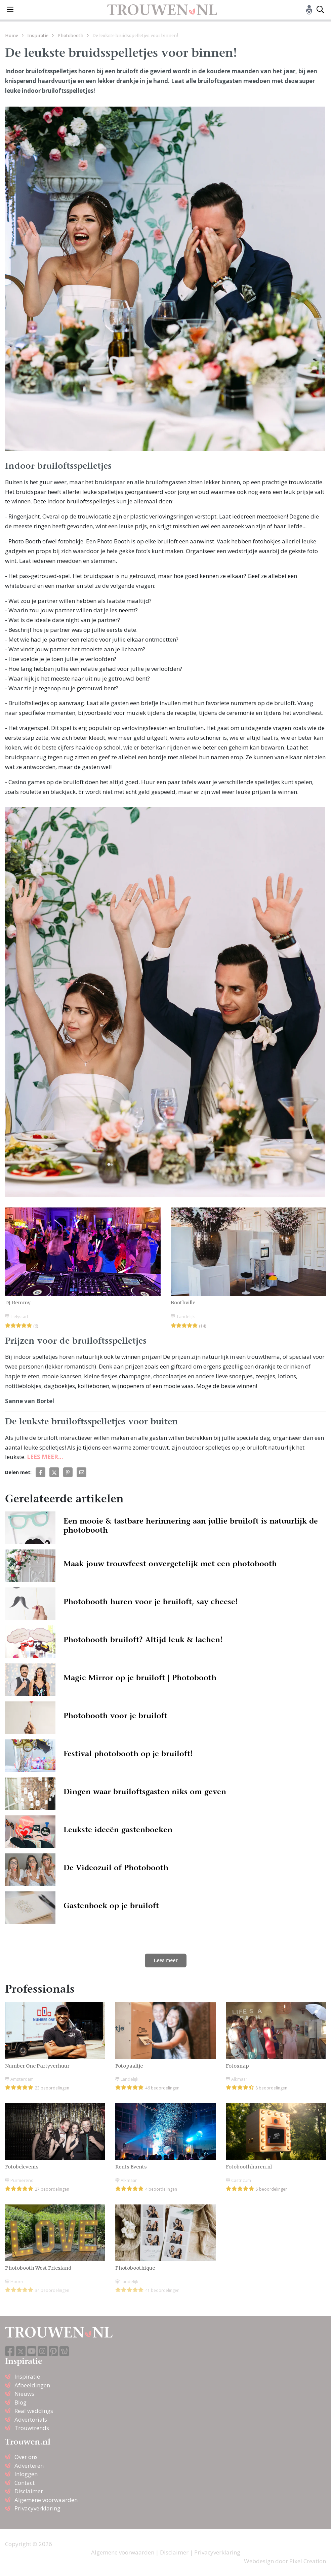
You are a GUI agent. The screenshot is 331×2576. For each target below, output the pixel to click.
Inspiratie (37, 35)
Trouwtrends (31, 2428)
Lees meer (166, 1960)
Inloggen (26, 2474)
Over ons (26, 2457)
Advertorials (30, 2419)
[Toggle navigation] (10, 9)
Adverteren (29, 2465)
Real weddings (33, 2411)
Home (11, 35)
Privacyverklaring (37, 2508)
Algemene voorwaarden (46, 2500)
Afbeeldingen (32, 2385)
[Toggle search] (320, 9)
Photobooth (70, 35)
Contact (24, 2483)
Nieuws (24, 2393)
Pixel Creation (307, 2561)
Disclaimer (28, 2491)
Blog (20, 2402)
